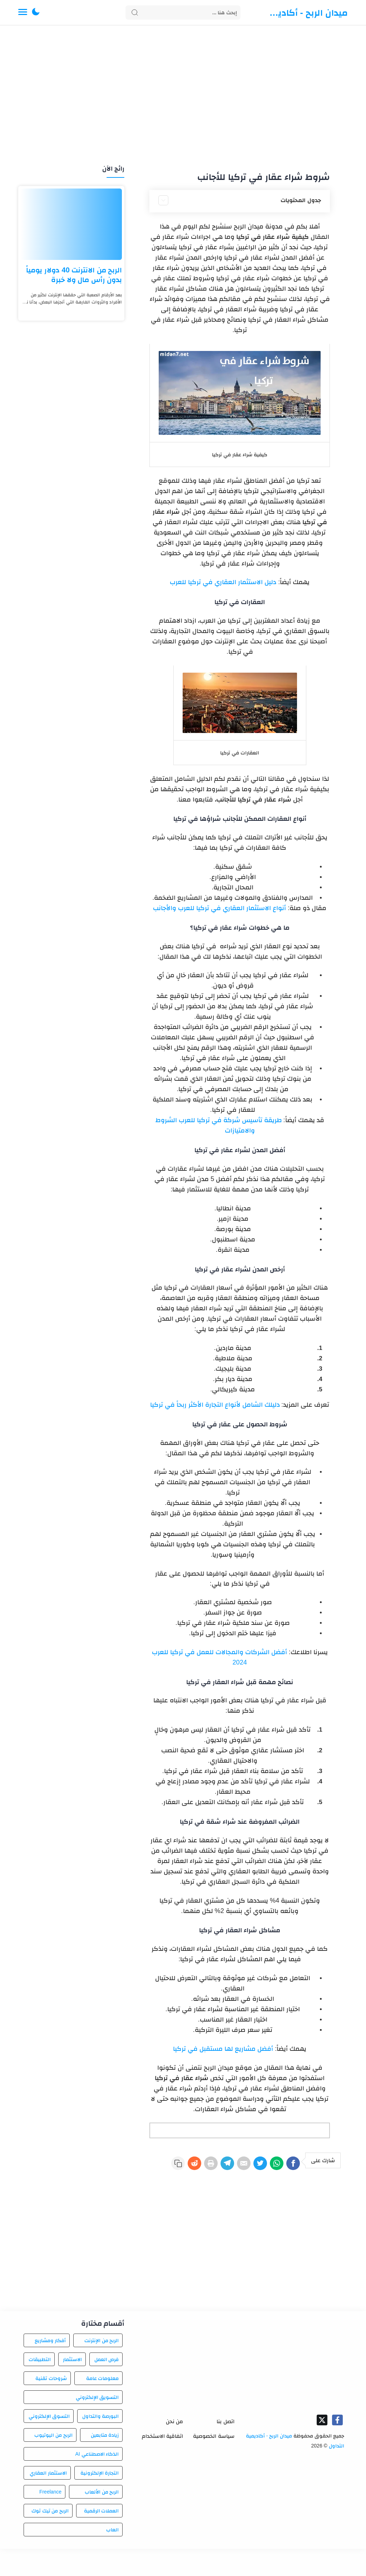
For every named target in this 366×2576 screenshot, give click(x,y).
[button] (36, 12)
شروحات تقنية (51, 2405)
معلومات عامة (102, 2405)
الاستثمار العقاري (48, 2500)
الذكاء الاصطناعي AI (97, 2481)
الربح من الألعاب (102, 2519)
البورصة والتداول (100, 2443)
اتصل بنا (225, 2448)
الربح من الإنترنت (101, 2367)
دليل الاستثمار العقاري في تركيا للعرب (223, 582)
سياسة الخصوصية (213, 2463)
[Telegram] (208, 2165)
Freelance (50, 2519)
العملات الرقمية (101, 2538)
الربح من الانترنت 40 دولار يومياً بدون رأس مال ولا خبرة (74, 274)
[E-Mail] (229, 2165)
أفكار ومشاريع (50, 2367)
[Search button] (135, 12)
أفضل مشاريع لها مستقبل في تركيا (223, 2048)
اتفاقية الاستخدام (162, 2463)
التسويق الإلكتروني (97, 2424)
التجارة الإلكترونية (99, 2500)
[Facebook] (291, 2165)
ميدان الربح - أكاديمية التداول (306, 12)
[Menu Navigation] (22, 12)
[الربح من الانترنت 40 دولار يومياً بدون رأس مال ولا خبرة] (71, 224)
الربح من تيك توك (50, 2538)
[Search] (183, 12)
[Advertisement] (183, 96)
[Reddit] (167, 2165)
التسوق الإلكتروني (49, 2443)
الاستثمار (72, 2386)
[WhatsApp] (270, 2165)
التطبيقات (40, 2386)
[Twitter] (249, 2165)
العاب (112, 2557)
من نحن (174, 2448)
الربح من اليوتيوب (53, 2462)
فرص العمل (106, 2386)
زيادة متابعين (105, 2462)
